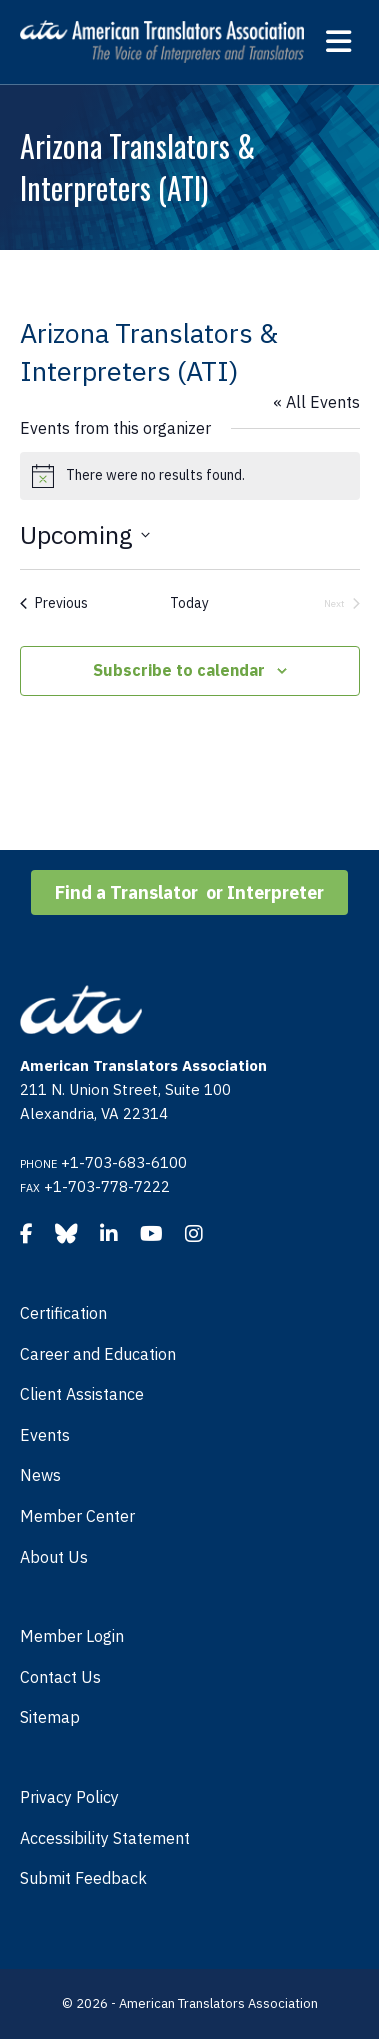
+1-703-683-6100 (124, 1162)
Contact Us (60, 1677)
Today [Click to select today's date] (189, 603)
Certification (63, 1313)
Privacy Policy (69, 1797)
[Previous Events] (54, 603)
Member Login (72, 1636)
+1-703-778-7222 (107, 1186)
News (40, 1475)
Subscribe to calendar (179, 670)
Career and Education (98, 1354)
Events (45, 1435)
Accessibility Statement (105, 1838)
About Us (54, 1557)
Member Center (77, 1516)
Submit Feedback (83, 1878)
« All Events (316, 402)
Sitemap (50, 1717)
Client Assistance (82, 1394)
